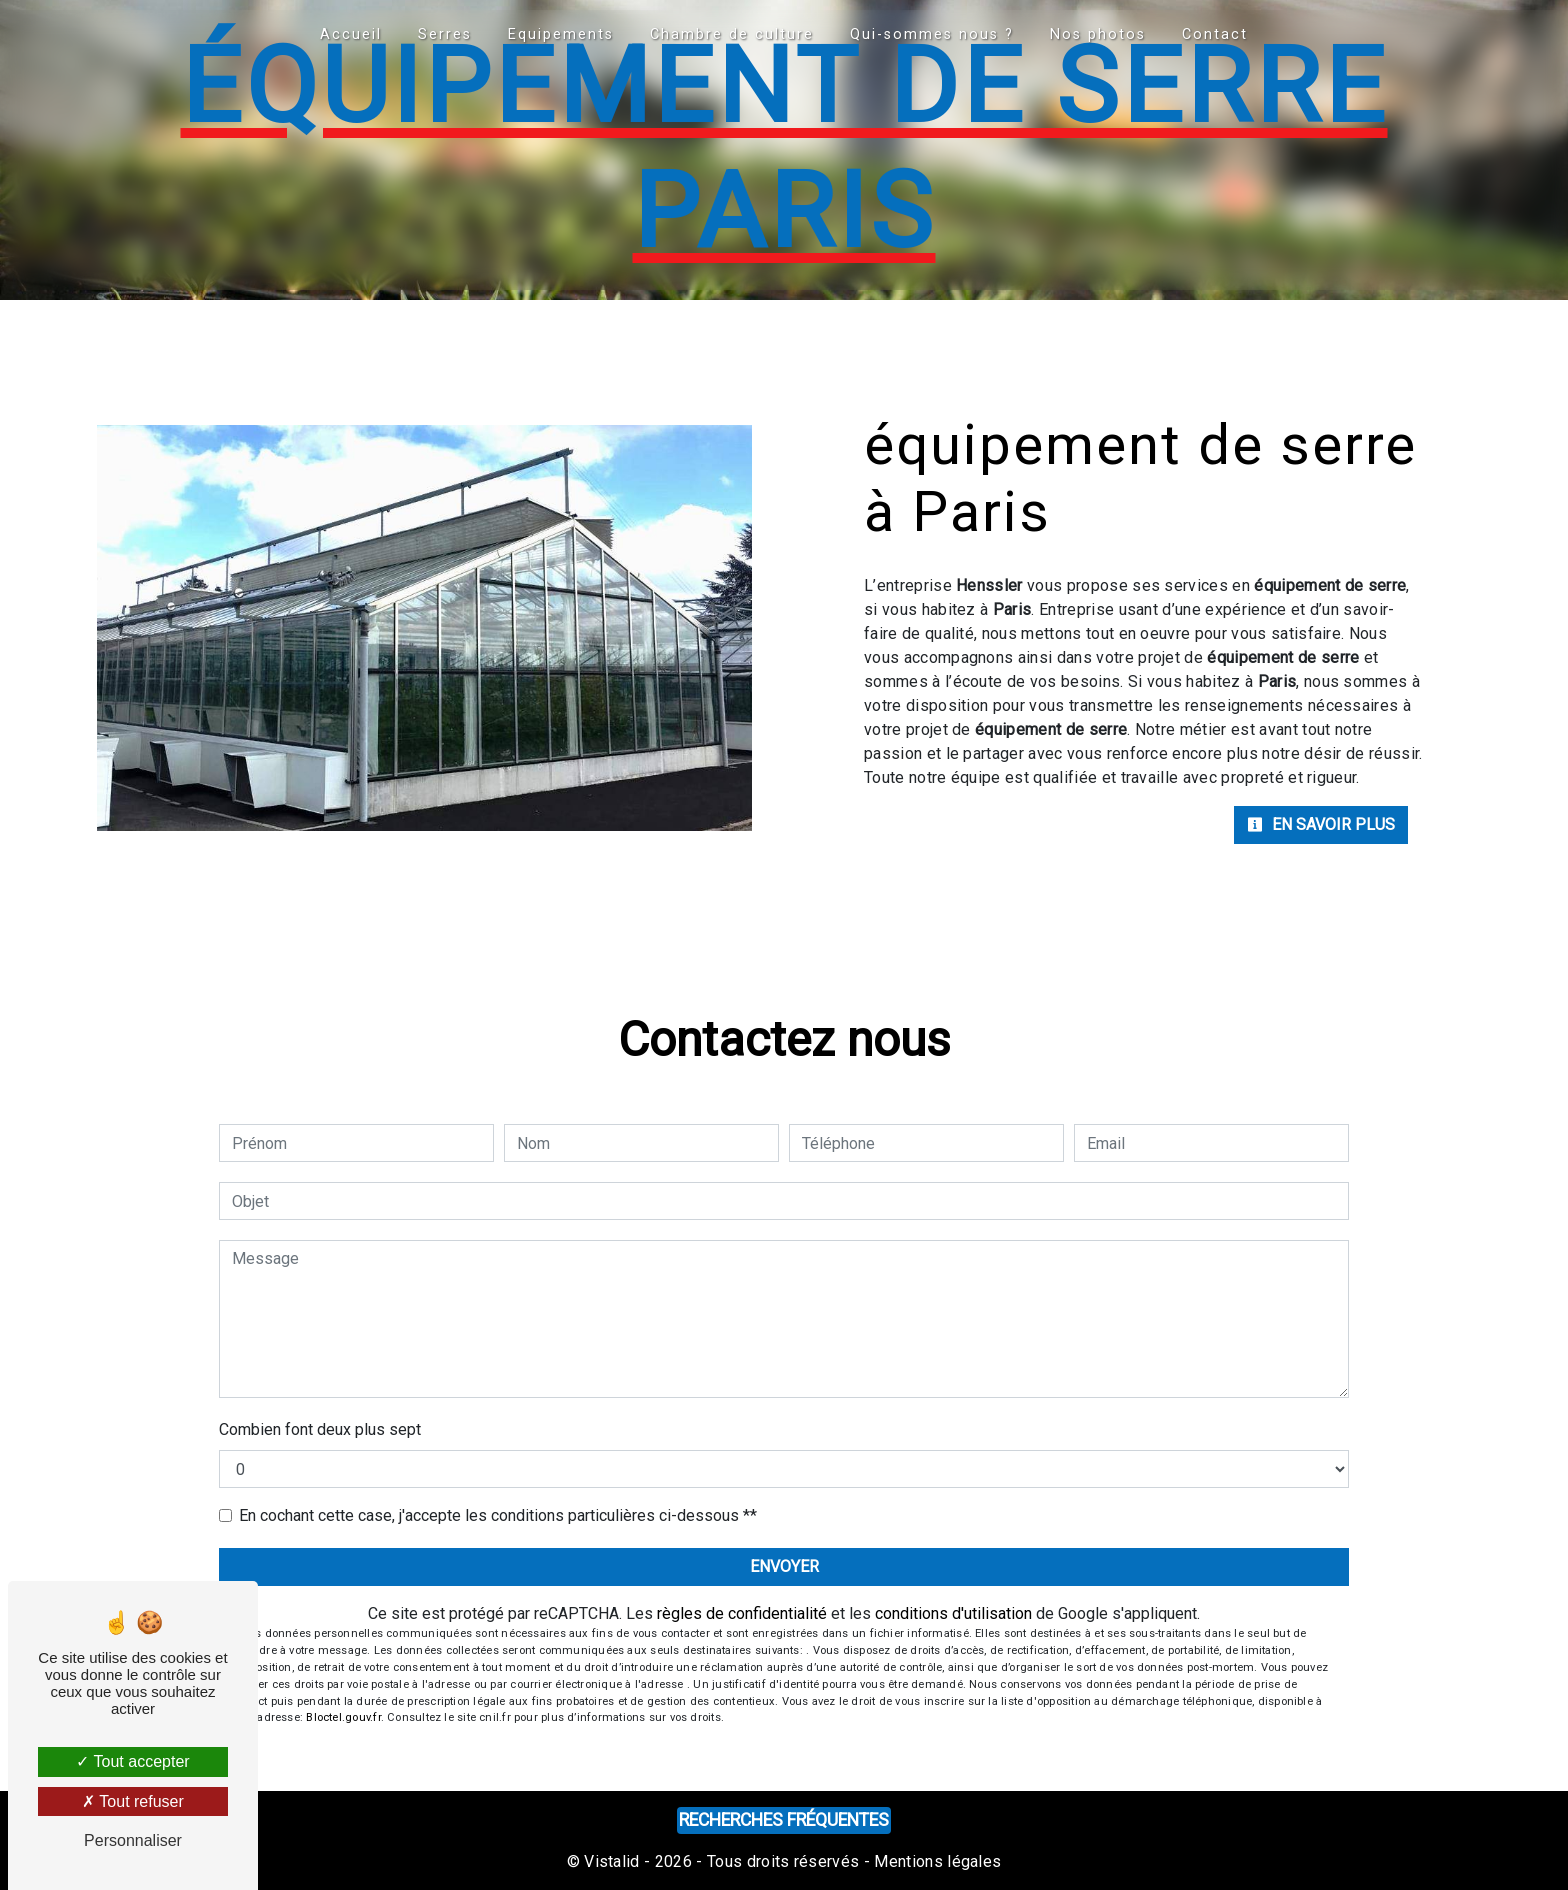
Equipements (561, 34)
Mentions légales (935, 1861)
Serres (445, 34)
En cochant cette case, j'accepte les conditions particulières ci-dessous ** (498, 1515)
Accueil (351, 34)
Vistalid (612, 1861)
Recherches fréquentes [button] (784, 1820)
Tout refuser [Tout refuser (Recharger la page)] (133, 1801)
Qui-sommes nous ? (932, 34)
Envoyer (784, 1566)
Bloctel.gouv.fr (343, 1717)
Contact (1215, 34)
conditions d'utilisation (953, 1613)
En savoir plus (1321, 824)
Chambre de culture (732, 34)
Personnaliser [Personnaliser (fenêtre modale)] (133, 1840)
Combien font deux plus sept (320, 1429)
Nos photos (1098, 34)
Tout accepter (132, 1761)
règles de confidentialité (742, 1613)
